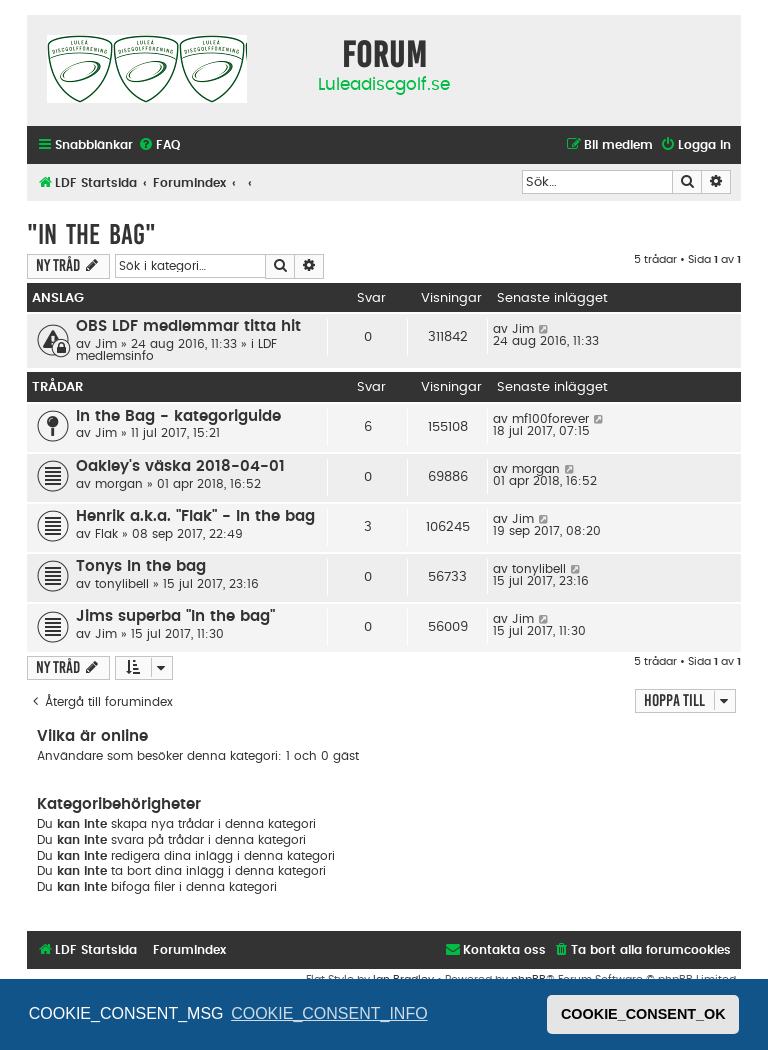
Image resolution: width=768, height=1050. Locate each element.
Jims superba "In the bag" (175, 616)
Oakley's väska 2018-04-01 (180, 466)
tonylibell (122, 584)
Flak (106, 534)
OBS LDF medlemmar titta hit (188, 326)
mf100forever (550, 419)
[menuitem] (159, 145)
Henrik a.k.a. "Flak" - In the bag (195, 516)
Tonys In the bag (141, 566)
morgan (119, 484)
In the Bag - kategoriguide (178, 416)
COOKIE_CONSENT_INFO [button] (329, 1013)
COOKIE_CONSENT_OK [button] (643, 1014)
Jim (106, 344)
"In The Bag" (91, 234)
